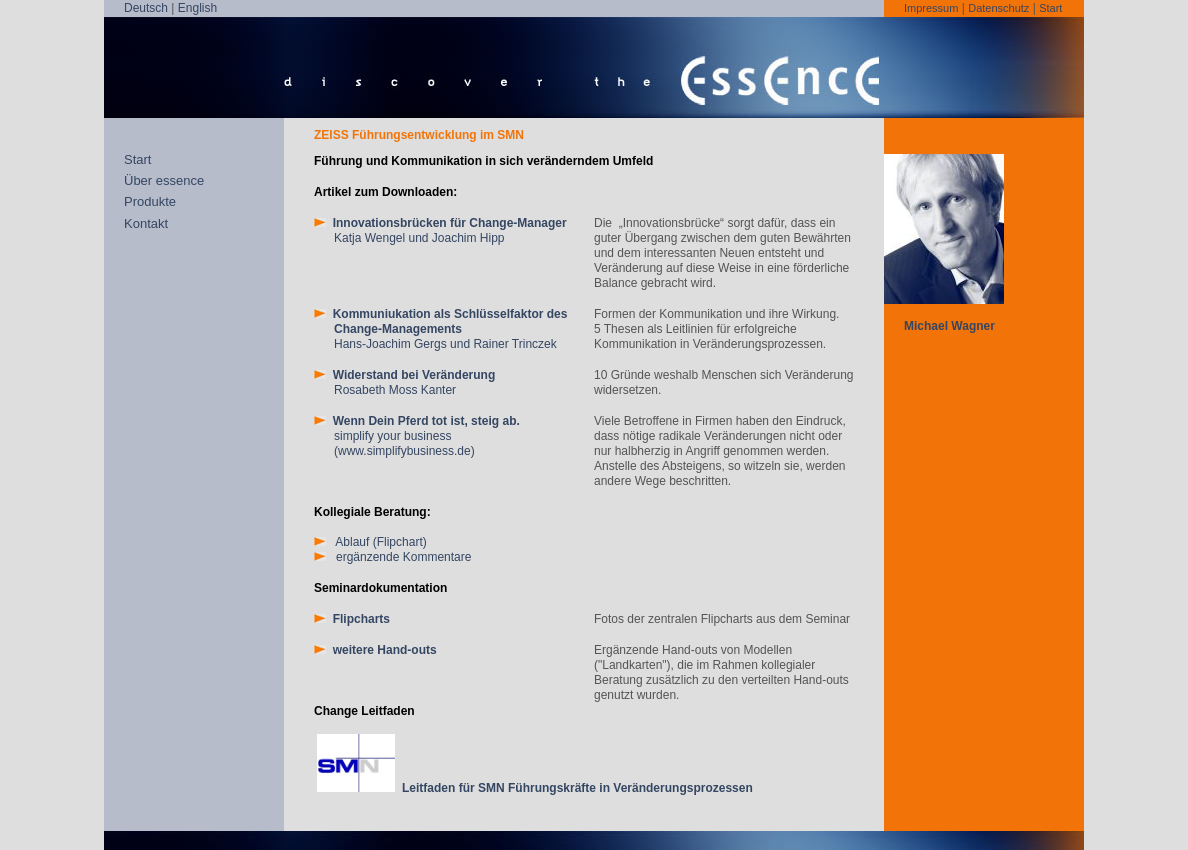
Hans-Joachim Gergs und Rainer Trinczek (440, 329)
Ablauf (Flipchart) (370, 542)
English (197, 8)
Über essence (164, 180)
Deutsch (146, 8)
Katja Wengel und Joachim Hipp (440, 230)
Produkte (150, 201)
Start (1050, 8)
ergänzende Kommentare (392, 557)
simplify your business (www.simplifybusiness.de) (417, 436)
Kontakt (146, 223)
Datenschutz (998, 8)
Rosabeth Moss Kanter (404, 382)
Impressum (931, 8)
